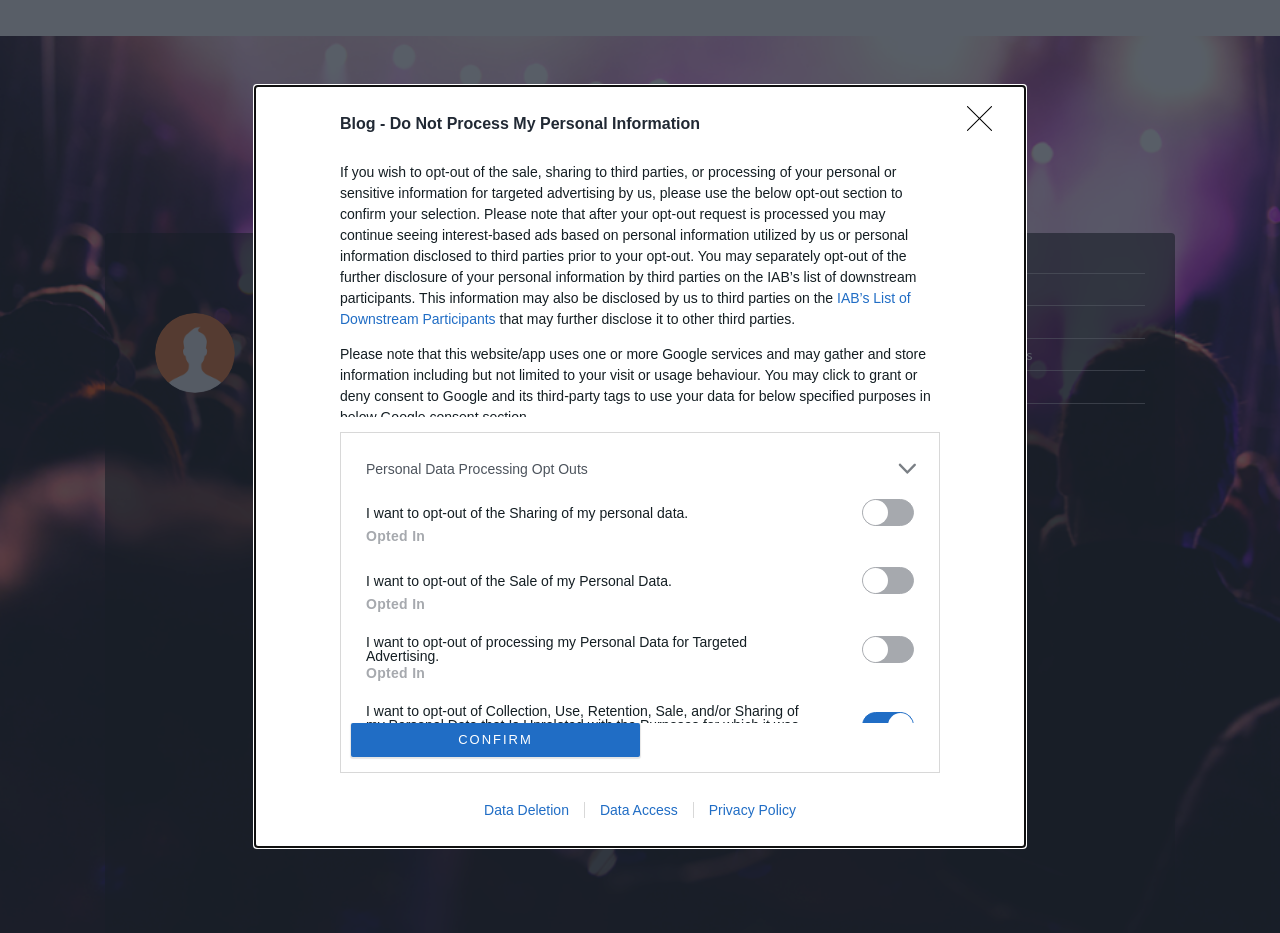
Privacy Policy (752, 810)
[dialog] (640, 466)
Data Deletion (526, 810)
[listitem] (640, 468)
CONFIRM (495, 739)
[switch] (888, 512)
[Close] (986, 125)
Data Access (639, 810)
